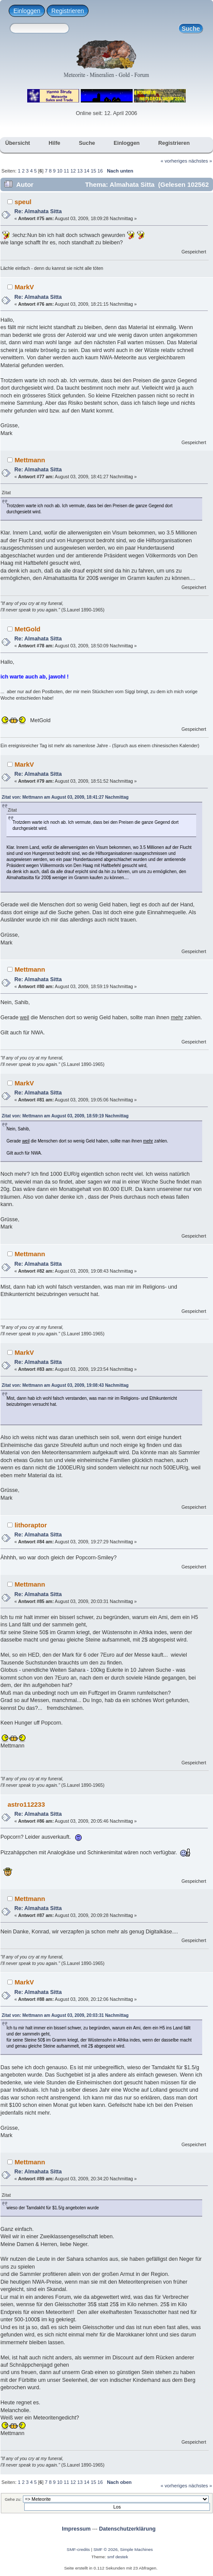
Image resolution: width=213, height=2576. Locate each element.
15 (93, 170)
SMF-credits (78, 2549)
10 (59, 170)
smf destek (117, 2556)
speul (23, 201)
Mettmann (30, 460)
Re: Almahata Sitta (38, 211)
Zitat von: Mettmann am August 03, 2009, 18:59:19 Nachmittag (65, 1116)
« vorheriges (174, 160)
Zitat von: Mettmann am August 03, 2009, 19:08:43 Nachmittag (65, 1385)
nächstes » (200, 160)
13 (80, 170)
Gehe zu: (13, 2499)
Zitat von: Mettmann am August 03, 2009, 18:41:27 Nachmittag (65, 797)
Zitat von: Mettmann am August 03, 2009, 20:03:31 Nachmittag (65, 2015)
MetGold (28, 629)
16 (100, 170)
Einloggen (26, 10)
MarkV (24, 287)
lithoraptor (31, 1525)
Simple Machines (136, 2549)
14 (86, 170)
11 (66, 170)
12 (73, 170)
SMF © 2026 (105, 2549)
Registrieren (67, 10)
